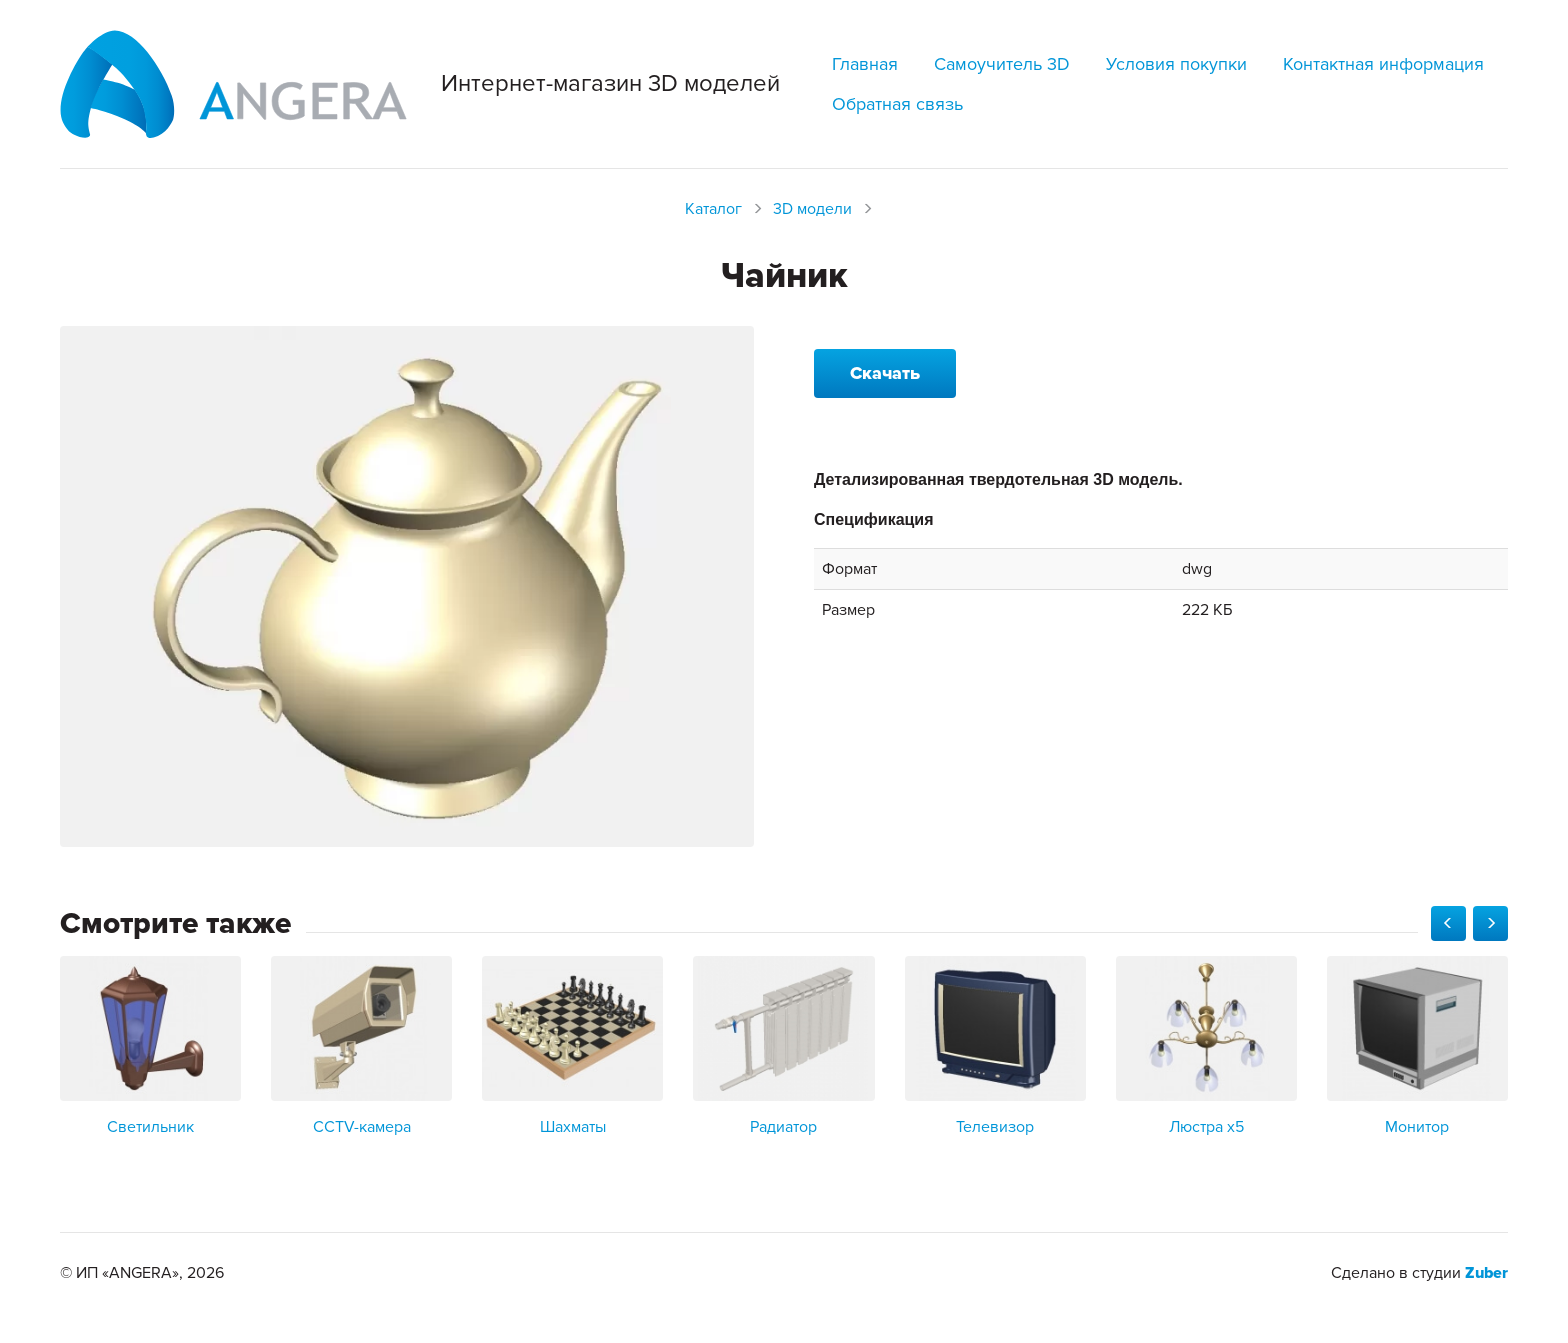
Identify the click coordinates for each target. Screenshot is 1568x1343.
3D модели (812, 209)
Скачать (885, 373)
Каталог (713, 209)
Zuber (1486, 1273)
